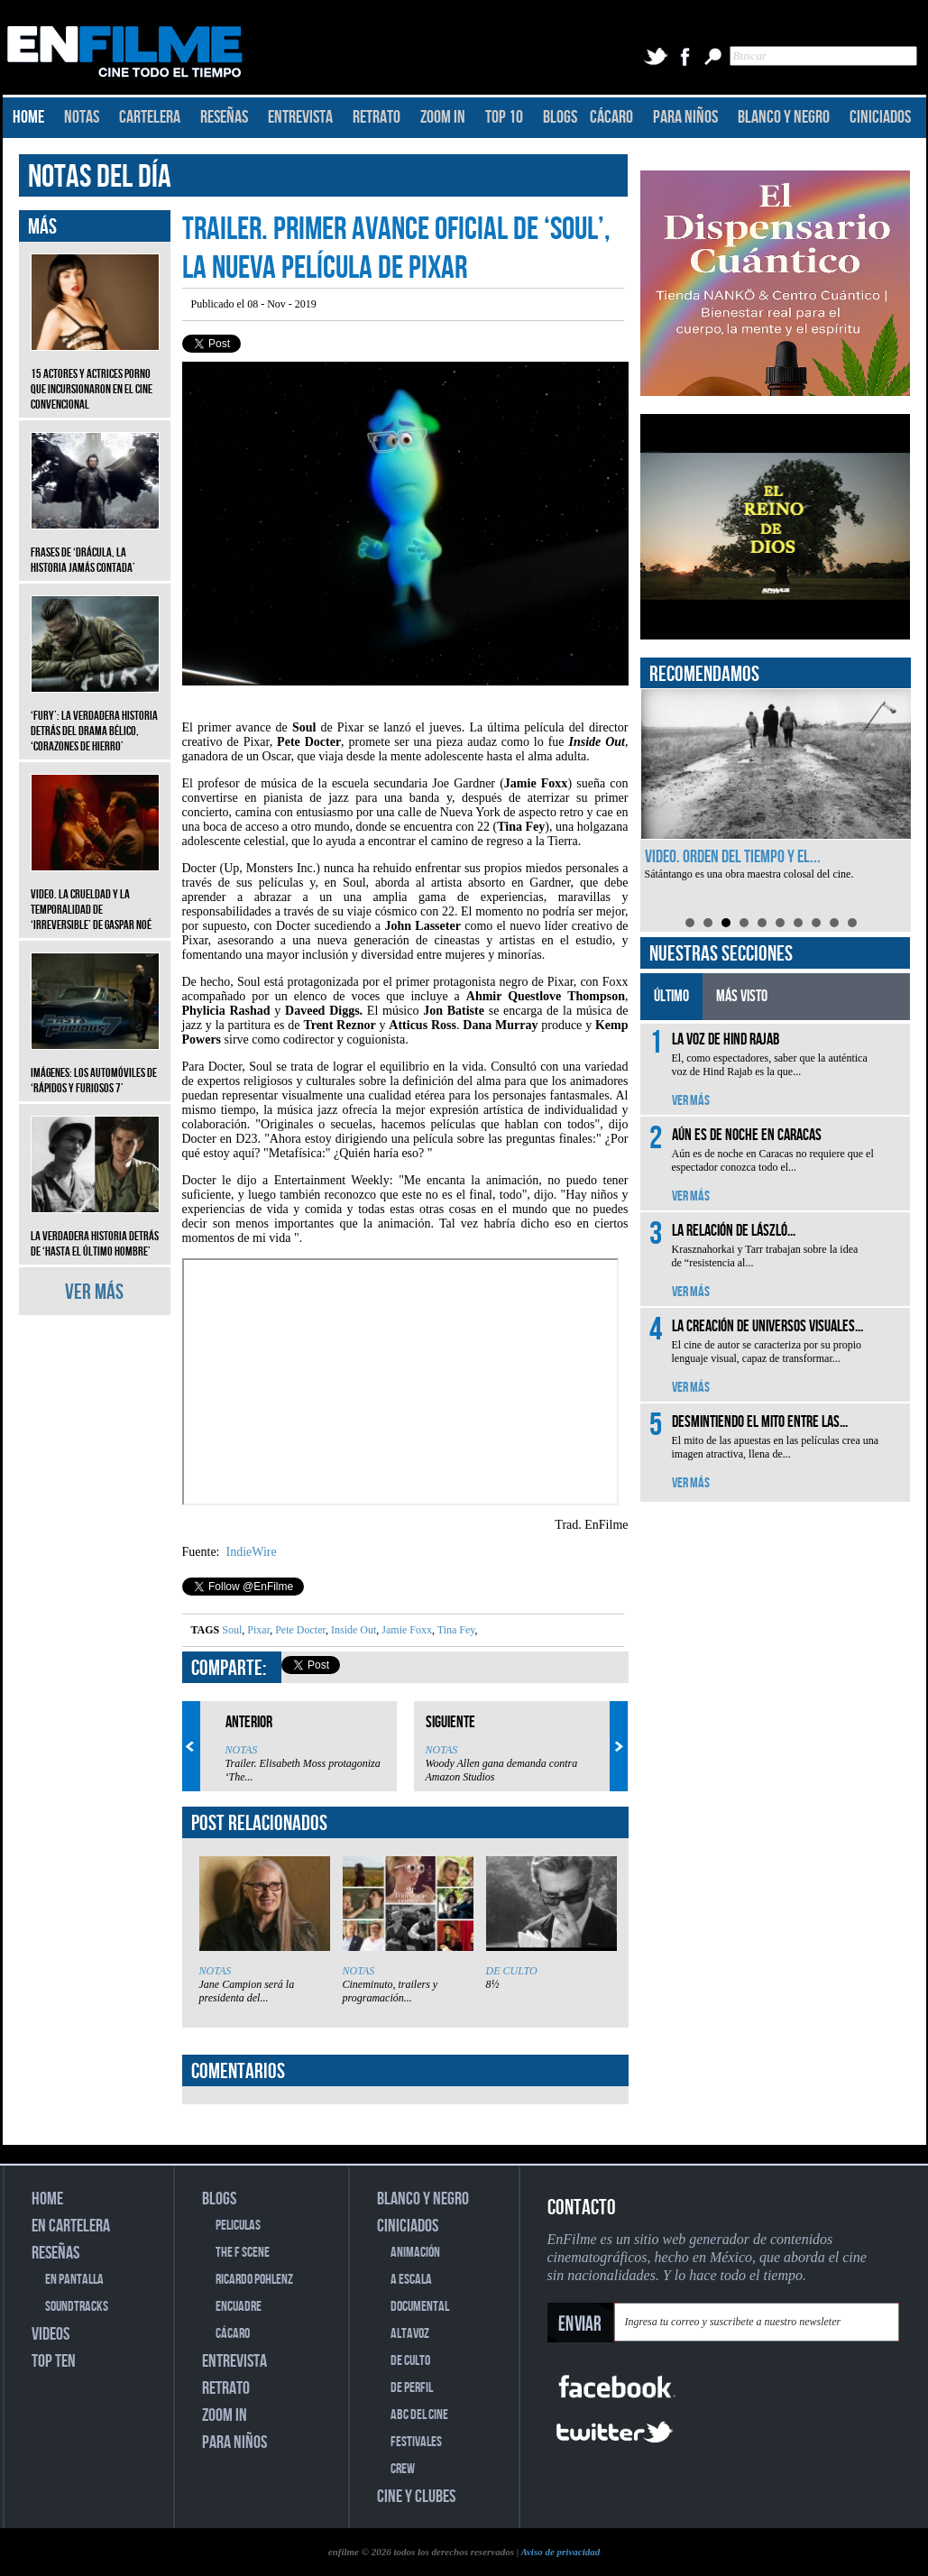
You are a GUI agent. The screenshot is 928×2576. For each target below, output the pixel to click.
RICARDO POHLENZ (254, 2279)
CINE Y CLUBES (416, 2496)
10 (852, 922)
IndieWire (250, 1552)
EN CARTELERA (71, 2226)
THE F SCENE (243, 2252)
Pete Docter (299, 1630)
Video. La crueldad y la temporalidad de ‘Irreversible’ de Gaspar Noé (95, 896)
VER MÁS (94, 1292)
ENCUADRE (239, 2306)
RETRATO (376, 117)
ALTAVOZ (409, 2333)
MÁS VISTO (741, 996)
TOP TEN (54, 2361)
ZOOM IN (442, 117)
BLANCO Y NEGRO (784, 117)
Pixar (257, 1630)
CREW (402, 2469)
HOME (28, 117)
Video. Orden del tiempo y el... (733, 857)
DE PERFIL (411, 2388)
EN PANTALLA (74, 2279)
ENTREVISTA (300, 117)
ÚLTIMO (671, 996)
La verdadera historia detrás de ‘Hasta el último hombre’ (95, 1230)
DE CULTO (512, 1970)
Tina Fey (455, 1630)
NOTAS (81, 117)
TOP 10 (504, 117)
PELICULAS (238, 2225)
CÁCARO (611, 117)
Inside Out (352, 1630)
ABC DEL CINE (419, 2415)
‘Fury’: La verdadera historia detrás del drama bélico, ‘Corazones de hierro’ (95, 717)
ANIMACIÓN (415, 2252)
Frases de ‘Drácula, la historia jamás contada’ (95, 546)
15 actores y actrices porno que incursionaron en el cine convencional (95, 375)
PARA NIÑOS (685, 117)
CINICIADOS (880, 117)
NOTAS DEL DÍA (99, 177)
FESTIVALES (416, 2442)
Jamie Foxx (405, 1630)
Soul (232, 1630)
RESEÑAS (224, 117)
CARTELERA (149, 117)
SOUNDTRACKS (76, 2306)
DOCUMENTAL (419, 2306)
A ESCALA (411, 2279)
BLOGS (560, 117)
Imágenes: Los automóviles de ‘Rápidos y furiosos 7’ (95, 1067)
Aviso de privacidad (560, 2551)
